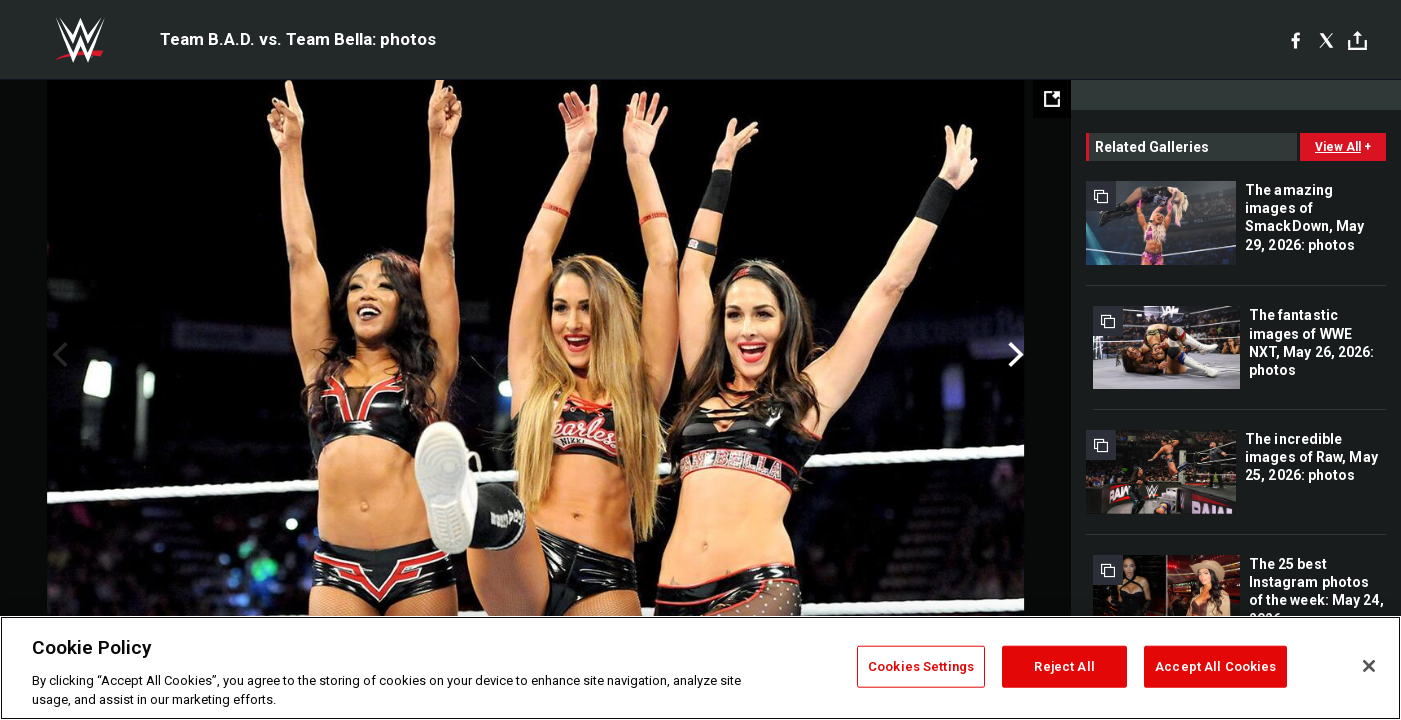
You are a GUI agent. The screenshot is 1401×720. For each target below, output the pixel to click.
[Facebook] (1295, 40)
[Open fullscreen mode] (1052, 99)
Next (1013, 355)
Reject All (1064, 666)
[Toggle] (1357, 40)
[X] (1326, 40)
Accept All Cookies (1215, 666)
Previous (57, 355)
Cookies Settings (921, 666)
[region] (700, 668)
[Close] (1369, 666)
